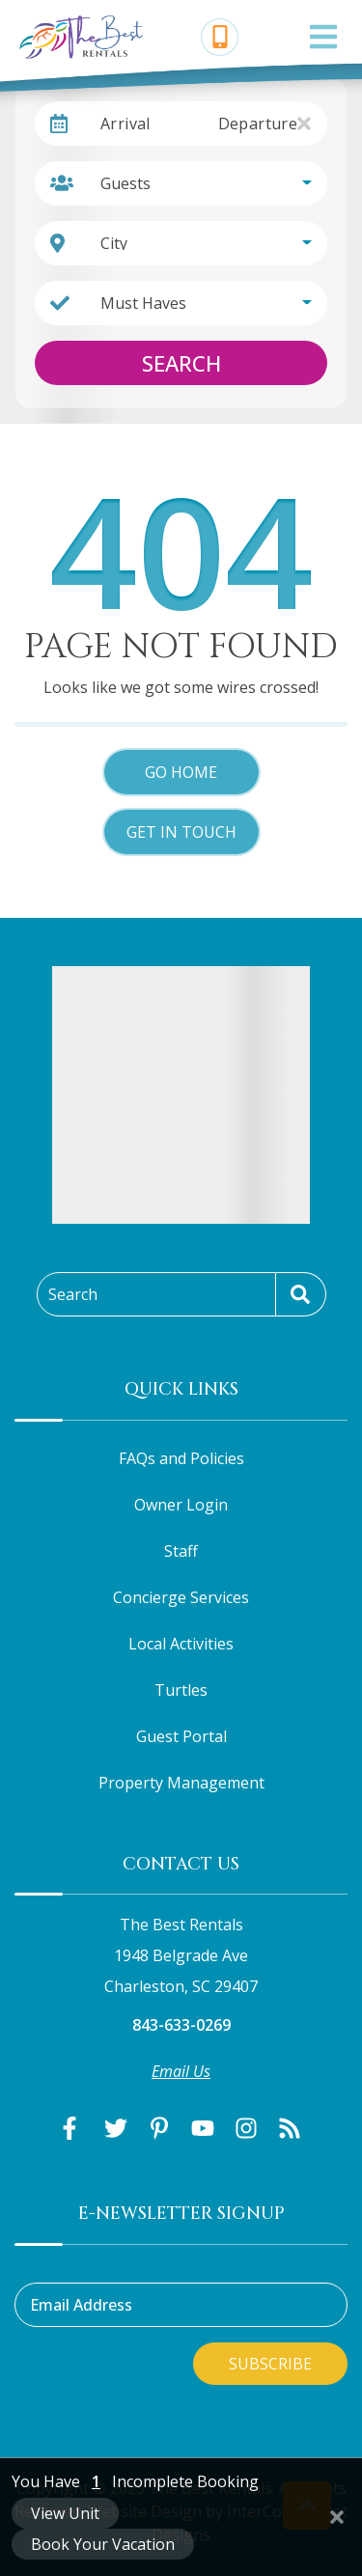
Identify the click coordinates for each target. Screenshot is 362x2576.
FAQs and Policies (181, 1458)
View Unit (65, 2513)
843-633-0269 (181, 2025)
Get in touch (181, 832)
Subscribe (270, 2363)
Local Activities (181, 1643)
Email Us (181, 2071)
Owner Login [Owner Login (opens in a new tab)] (181, 1504)
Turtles (181, 1690)
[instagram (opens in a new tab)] (246, 2128)
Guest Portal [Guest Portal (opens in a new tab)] (181, 1736)
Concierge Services (181, 1597)
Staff (181, 1551)
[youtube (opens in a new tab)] (202, 2128)
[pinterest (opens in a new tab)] (159, 2128)
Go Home (181, 772)
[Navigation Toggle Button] (323, 36)
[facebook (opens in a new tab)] (72, 2128)
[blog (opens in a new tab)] (289, 2128)
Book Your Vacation (103, 2544)
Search (181, 362)
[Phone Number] (220, 37)
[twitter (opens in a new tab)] (116, 2128)
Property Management (181, 1782)
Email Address (81, 2304)
